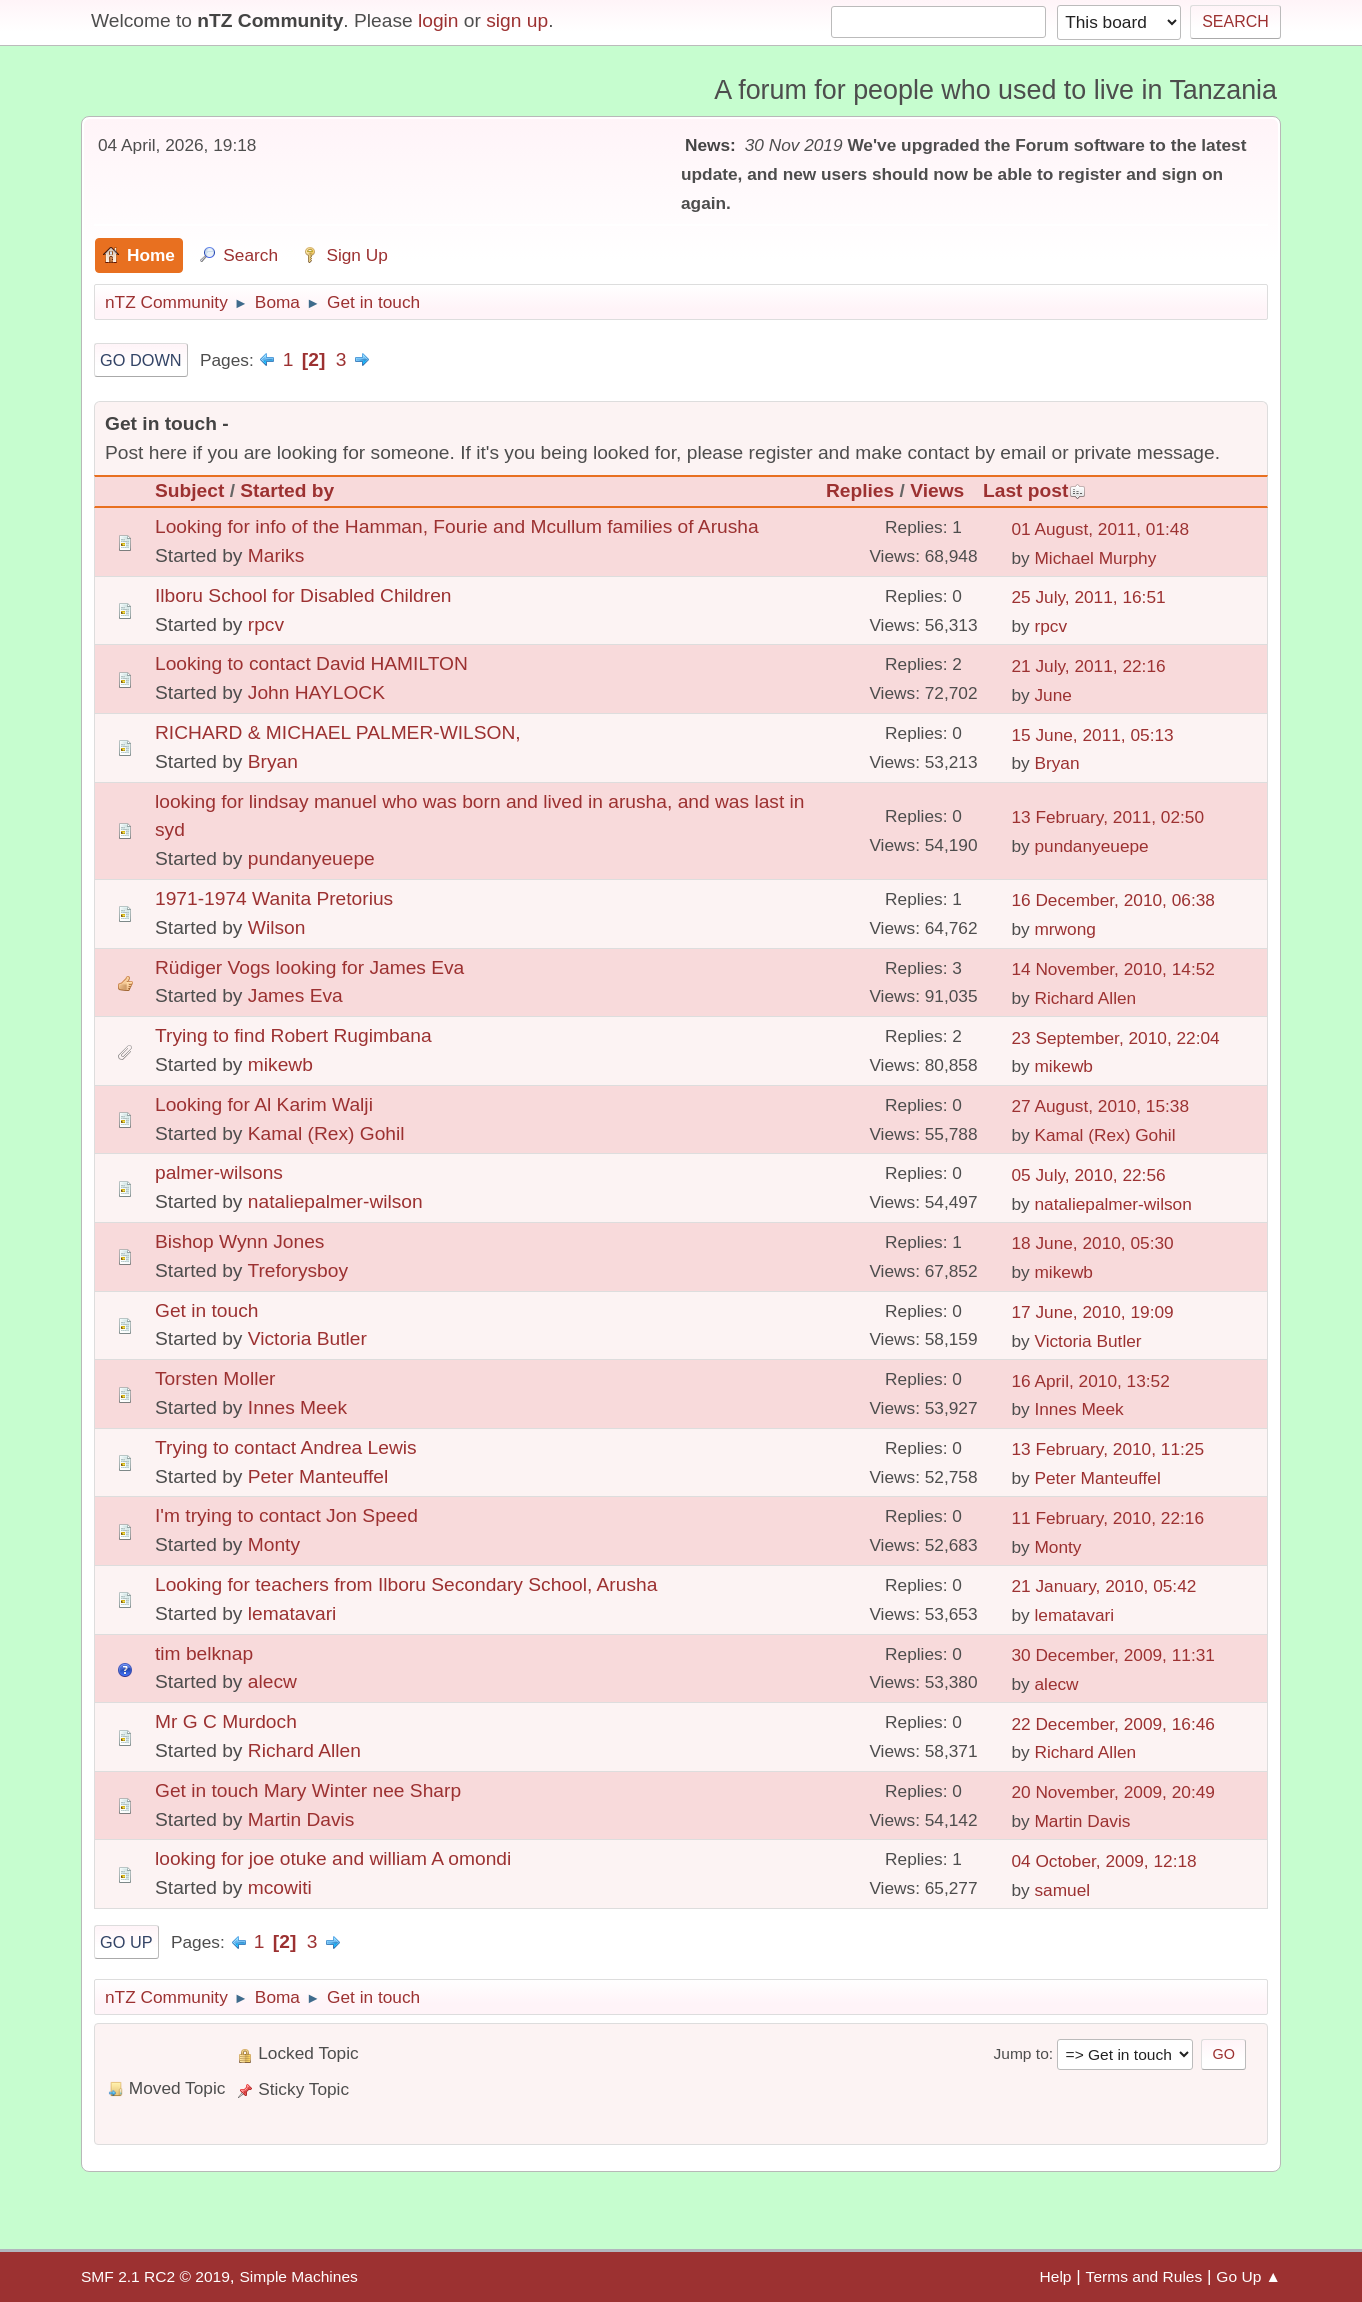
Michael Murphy (1095, 558)
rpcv (266, 624)
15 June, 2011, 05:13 (1092, 735)
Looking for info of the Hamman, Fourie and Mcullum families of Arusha (457, 526)
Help (1056, 2276)
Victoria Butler (307, 1338)
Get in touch (206, 1310)
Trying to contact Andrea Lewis (286, 1447)
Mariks (276, 555)
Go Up (126, 1942)
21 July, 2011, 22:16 (1088, 666)
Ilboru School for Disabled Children (303, 595)
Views (937, 490)
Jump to (1020, 2053)
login (438, 20)
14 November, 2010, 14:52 (1113, 969)
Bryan (273, 761)
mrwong (1064, 929)
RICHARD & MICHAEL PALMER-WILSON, (338, 732)
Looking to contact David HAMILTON (311, 663)
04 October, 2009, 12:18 (1103, 1861)
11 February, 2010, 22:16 (1107, 1518)
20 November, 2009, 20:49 (1113, 1792)
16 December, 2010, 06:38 (1113, 900)
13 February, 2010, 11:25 (1107, 1449)
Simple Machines (298, 2276)
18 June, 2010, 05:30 (1092, 1243)
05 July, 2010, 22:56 (1088, 1175)
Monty (274, 1544)
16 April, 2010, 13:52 (1090, 1381)
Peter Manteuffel (318, 1476)
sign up (517, 20)
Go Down (141, 360)
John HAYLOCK (316, 692)
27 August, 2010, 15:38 (1100, 1106)
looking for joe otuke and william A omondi (333, 1858)
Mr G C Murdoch (226, 1721)
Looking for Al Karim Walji (264, 1104)
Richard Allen (1085, 998)
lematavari (292, 1613)
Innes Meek (297, 1407)
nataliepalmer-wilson (335, 1201)
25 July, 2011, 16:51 (1088, 597)
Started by (287, 490)
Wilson (277, 927)
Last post (1034, 490)
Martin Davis (301, 1819)
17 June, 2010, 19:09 (1092, 1312)
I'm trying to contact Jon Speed (286, 1515)
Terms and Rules (1144, 2276)
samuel (1062, 1890)
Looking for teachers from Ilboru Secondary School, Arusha (406, 1584)
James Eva (295, 995)
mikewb (280, 1064)
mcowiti (280, 1887)
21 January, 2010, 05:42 (1103, 1586)
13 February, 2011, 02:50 (1107, 817)
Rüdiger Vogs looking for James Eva (309, 967)
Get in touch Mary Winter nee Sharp (308, 1790)
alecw (272, 1681)
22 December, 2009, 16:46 (1113, 1724)
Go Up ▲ (1248, 2276)
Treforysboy (297, 1270)
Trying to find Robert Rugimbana (293, 1035)
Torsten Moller (215, 1378)
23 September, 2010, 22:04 (1115, 1038)
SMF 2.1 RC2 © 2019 (155, 2276)
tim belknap (204, 1653)
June (1052, 695)
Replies (860, 490)
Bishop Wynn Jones (239, 1241)
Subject (189, 490)
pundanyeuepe (311, 858)
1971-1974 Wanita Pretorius (274, 898)
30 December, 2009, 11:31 (1113, 1655)
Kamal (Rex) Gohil (326, 1133)
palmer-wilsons (219, 1172)
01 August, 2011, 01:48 (1100, 529)
